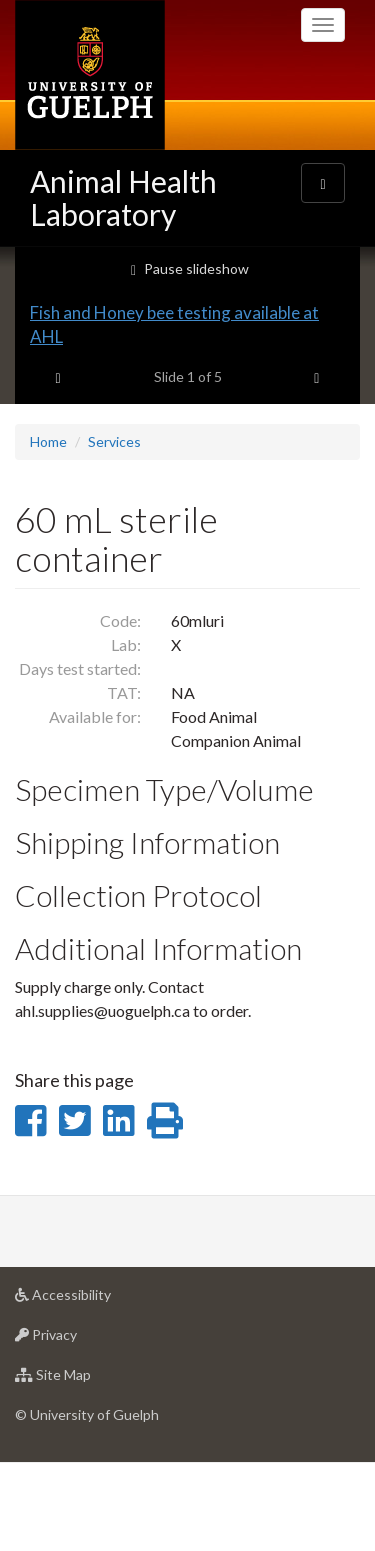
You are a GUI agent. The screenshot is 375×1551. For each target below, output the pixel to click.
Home (48, 529)
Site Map (84, 1467)
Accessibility (94, 1387)
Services (114, 529)
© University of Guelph (87, 1502)
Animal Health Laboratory (123, 197)
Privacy (77, 1427)
